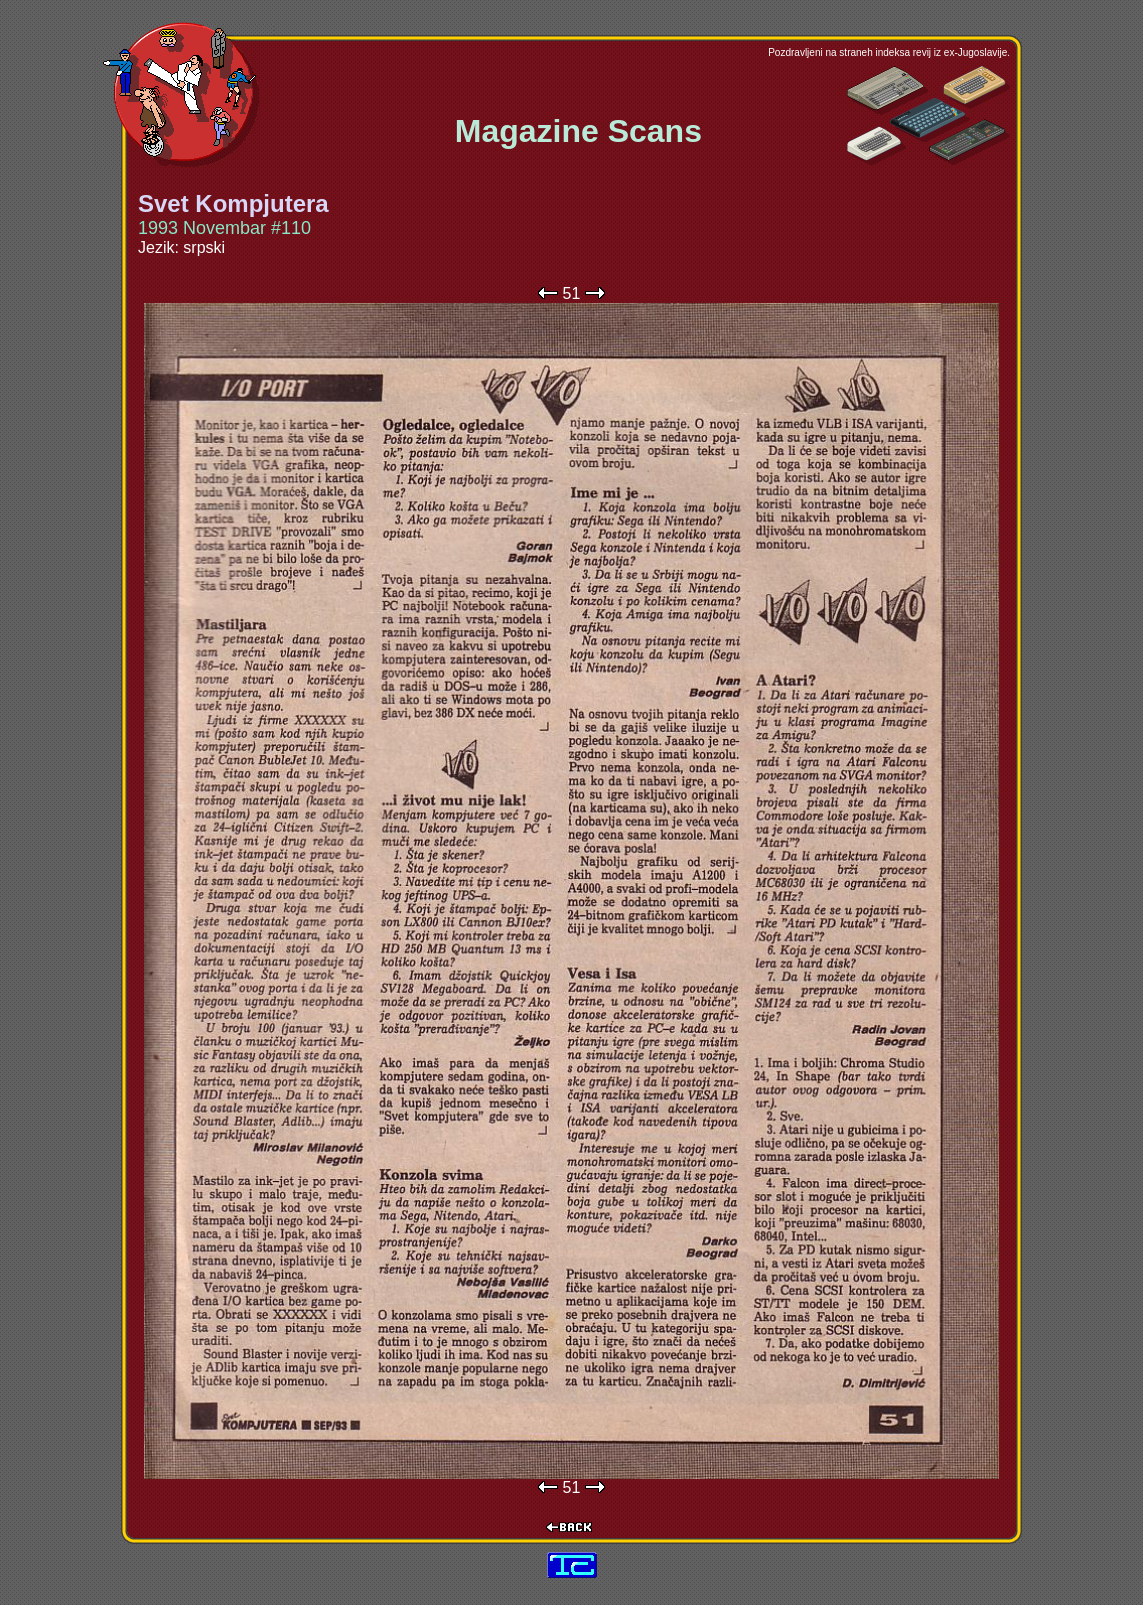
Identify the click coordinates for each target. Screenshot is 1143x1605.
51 (572, 293)
